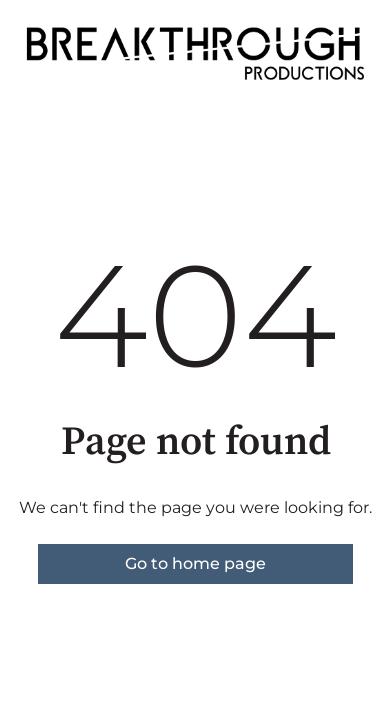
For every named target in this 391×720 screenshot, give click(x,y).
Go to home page (195, 563)
